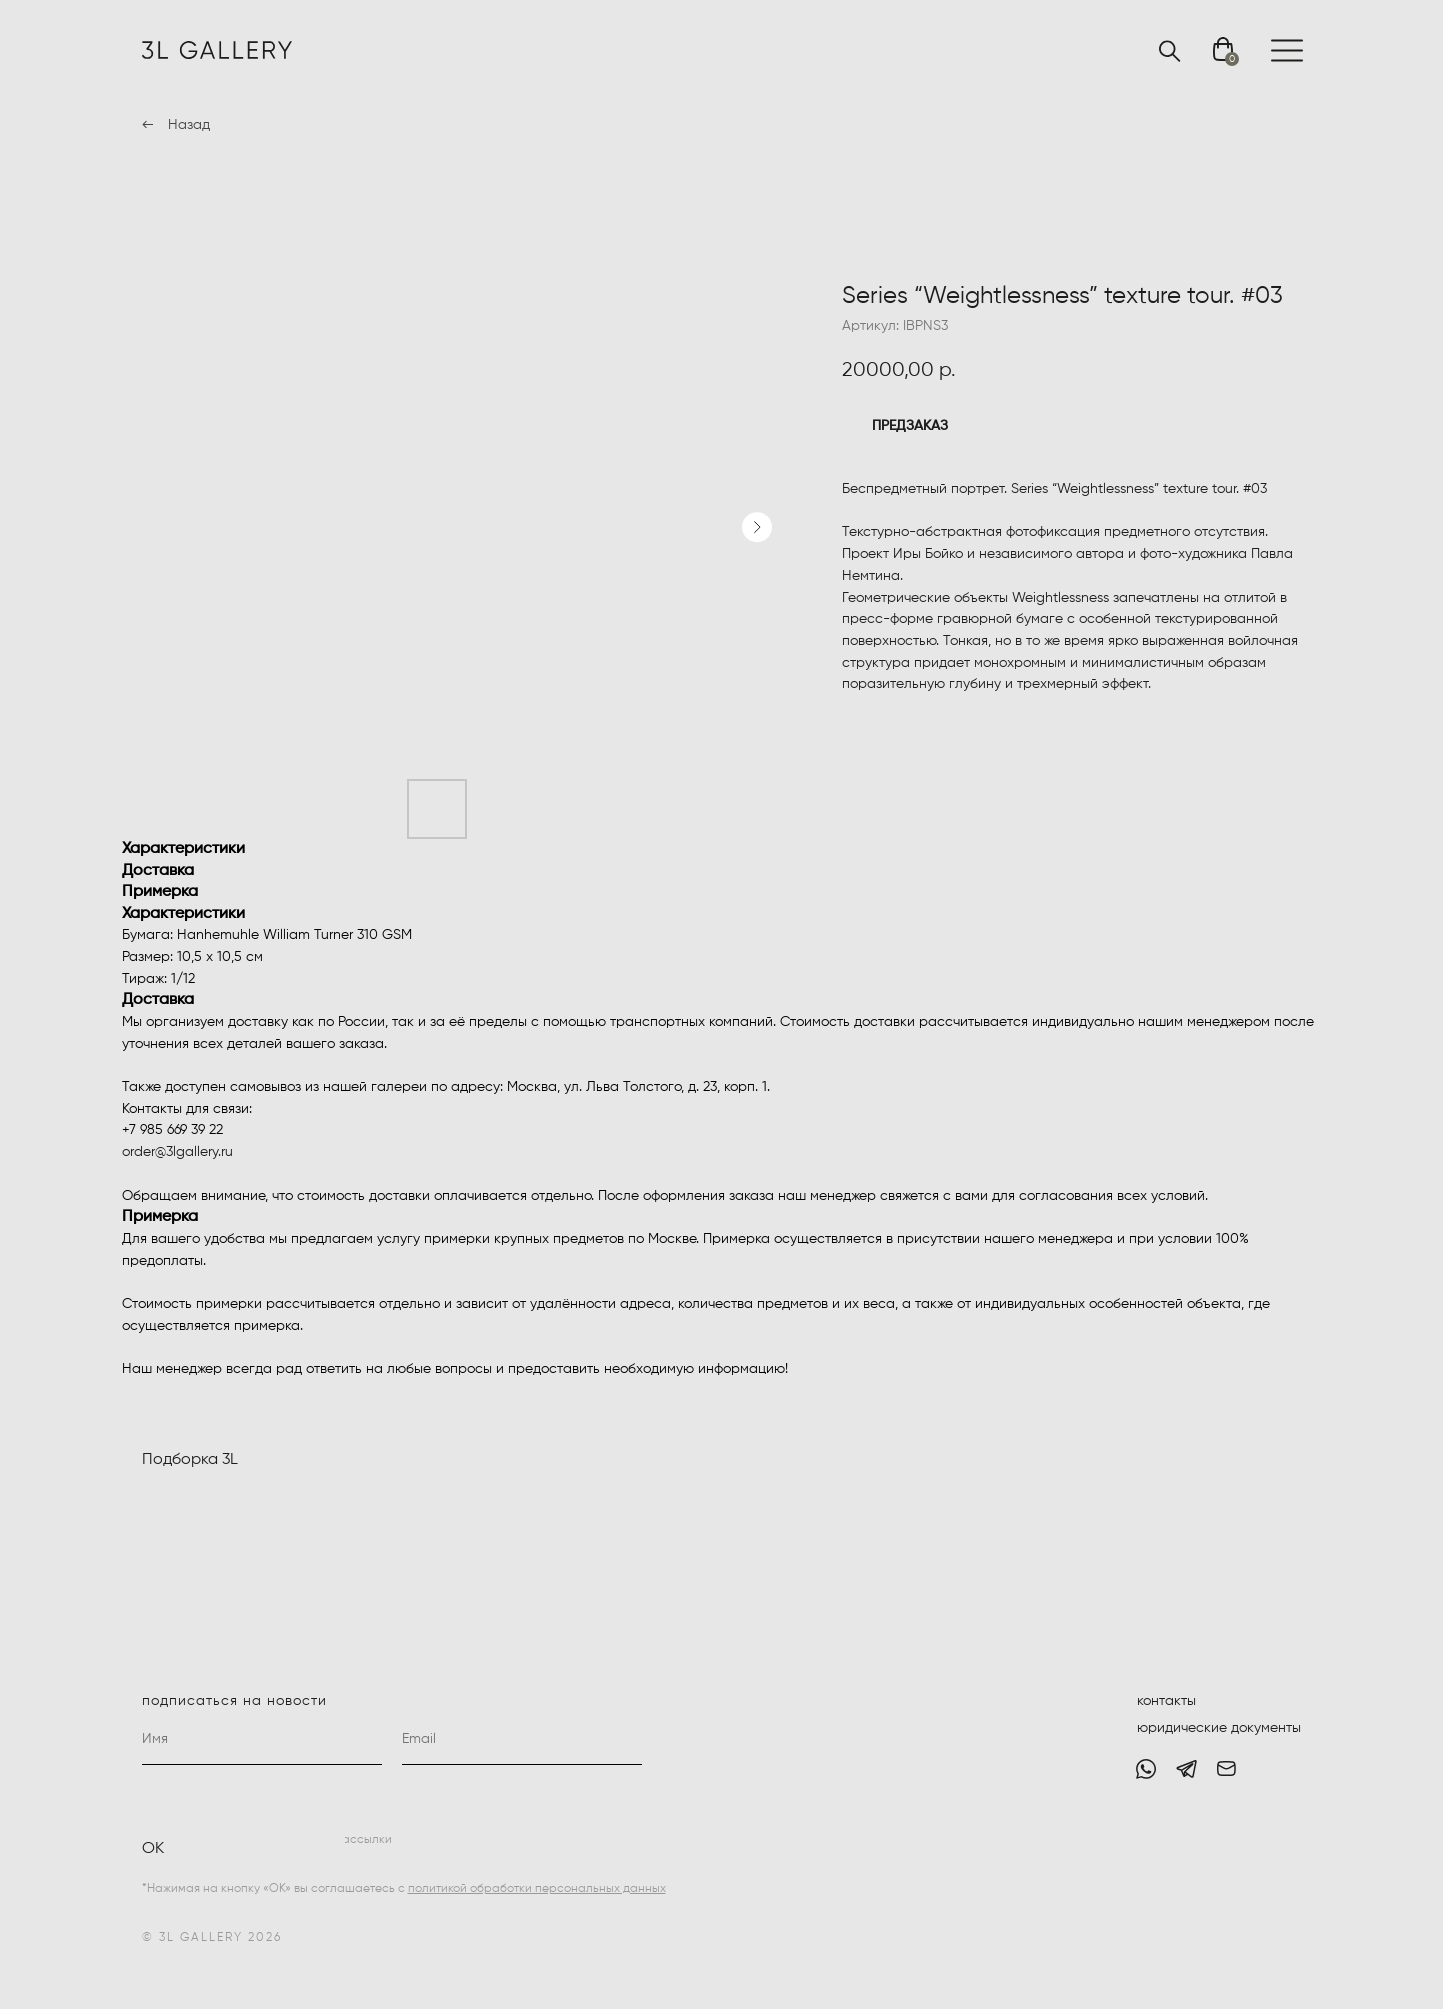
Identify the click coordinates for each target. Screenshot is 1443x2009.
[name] (262, 1740)
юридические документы (1219, 1728)
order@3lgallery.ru (177, 1152)
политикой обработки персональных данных (537, 1889)
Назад (189, 125)
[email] (522, 1740)
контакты (1166, 1701)
